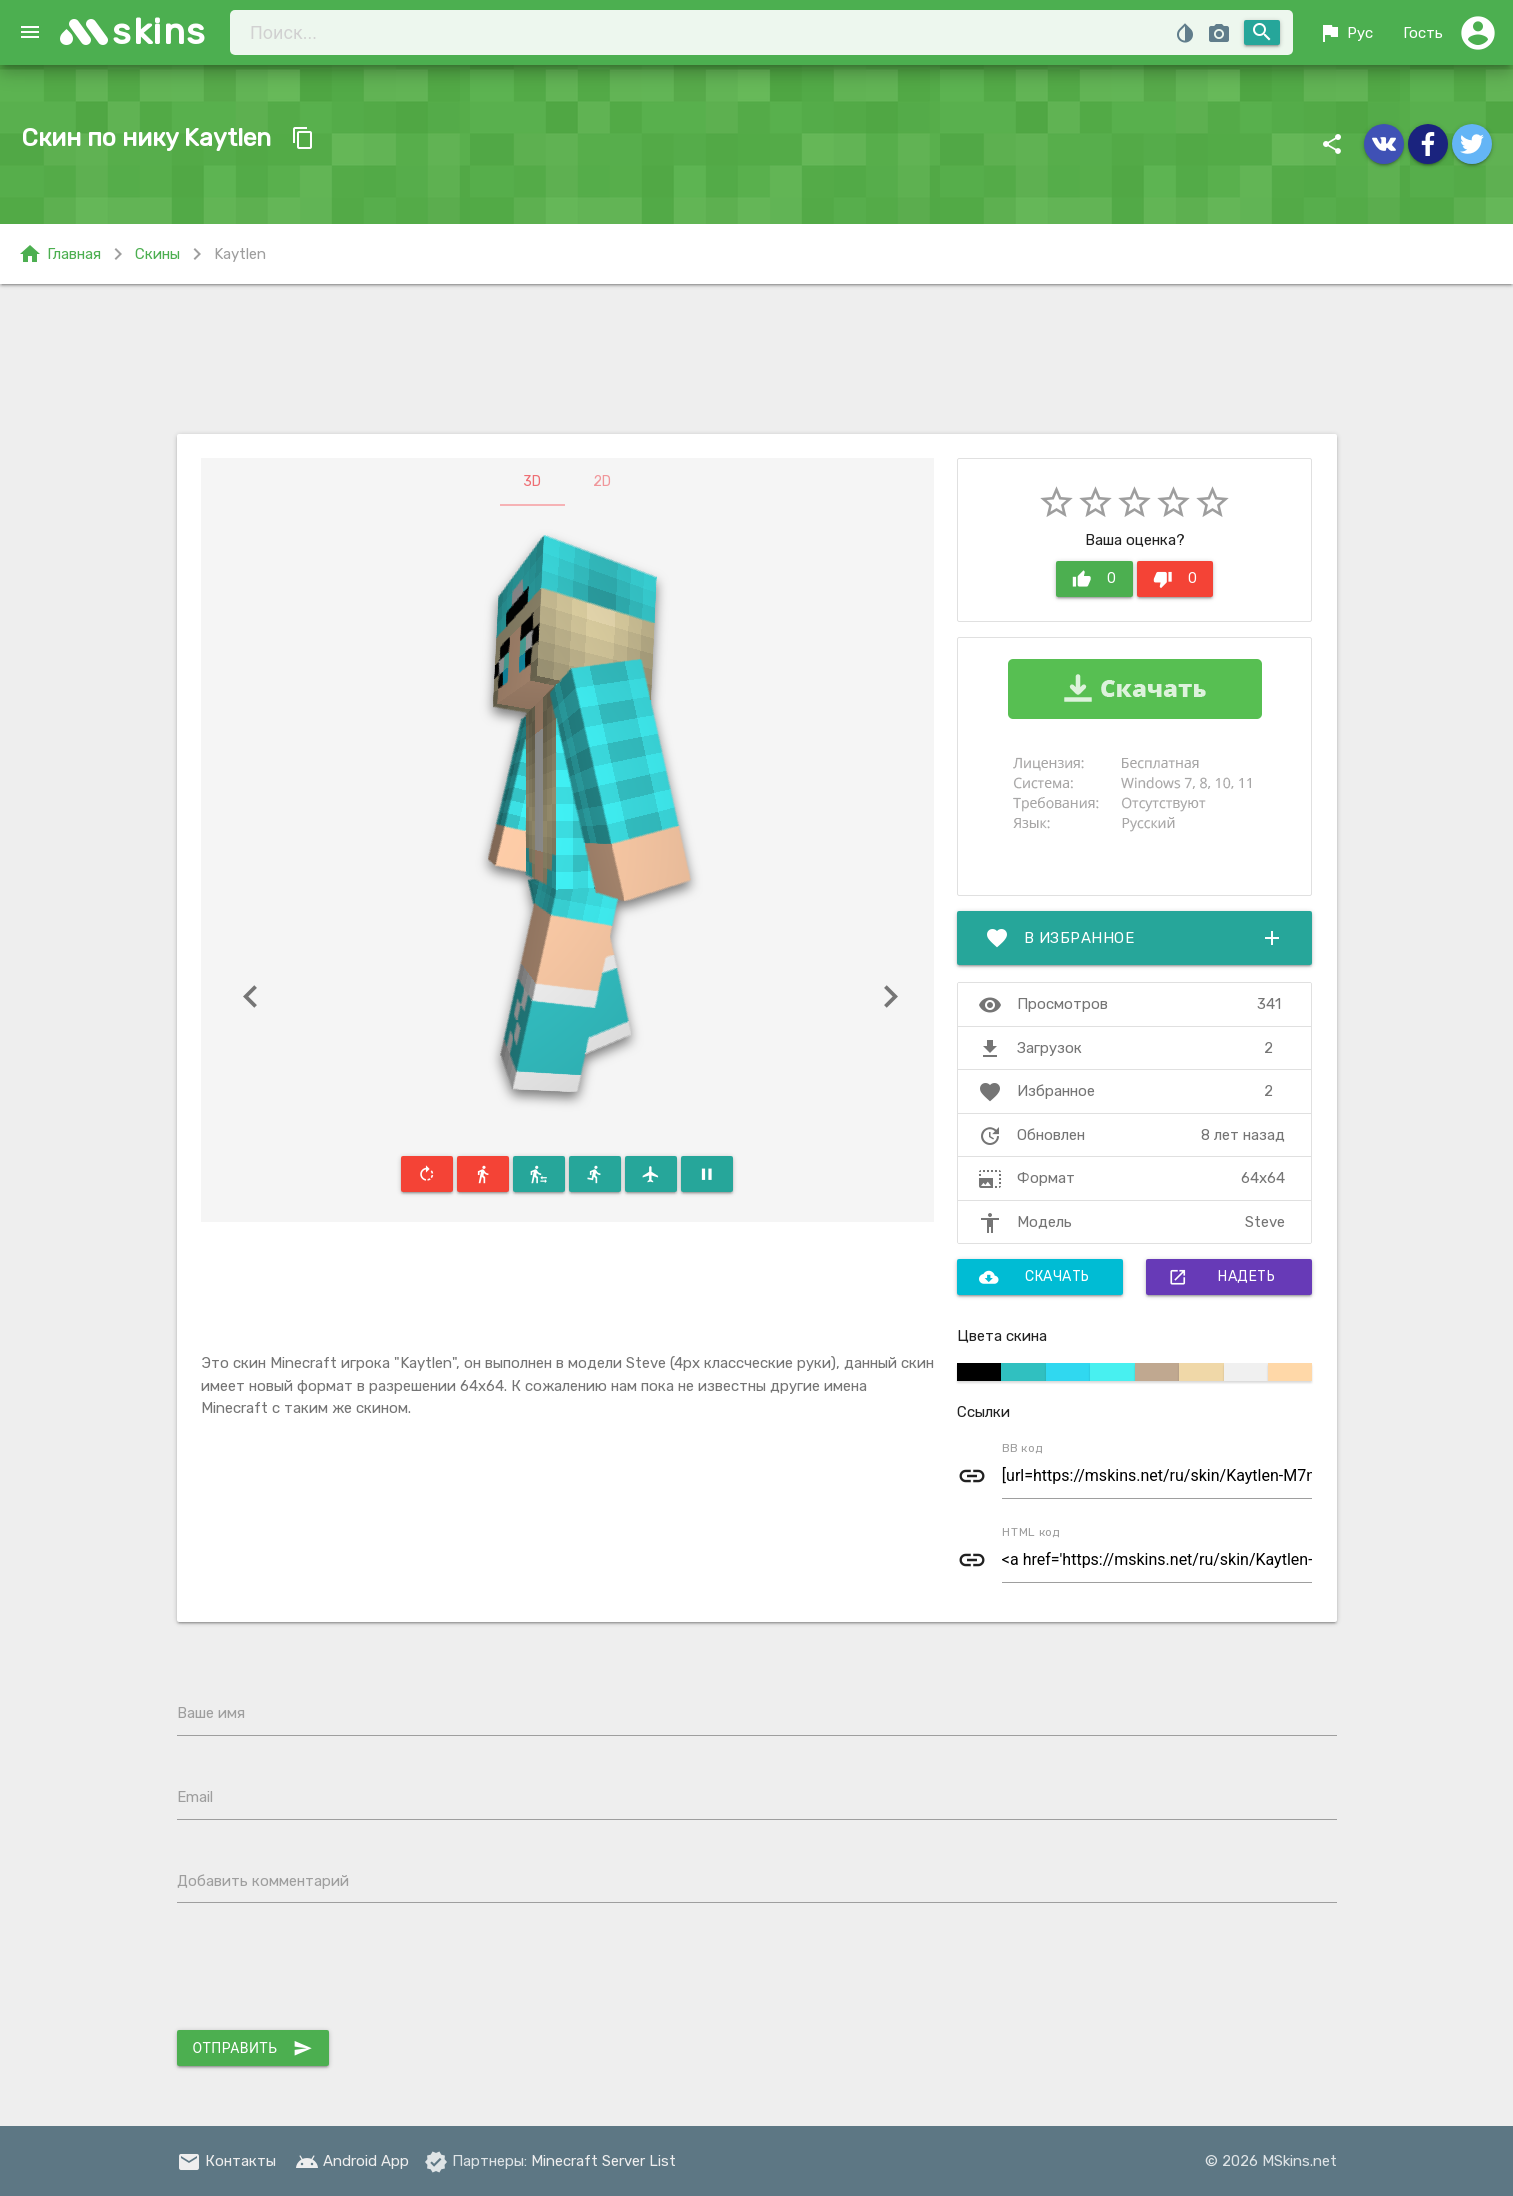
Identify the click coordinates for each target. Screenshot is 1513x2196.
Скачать (1034, 1277)
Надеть (1221, 1277)
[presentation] (329, 1971)
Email (195, 1797)
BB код (1022, 1448)
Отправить (253, 2048)
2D (602, 481)
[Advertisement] (757, 359)
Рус (1345, 33)
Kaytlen (240, 254)
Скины (157, 254)
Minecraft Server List (603, 2161)
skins (159, 31)
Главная (59, 254)
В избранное (1135, 938)
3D (532, 481)
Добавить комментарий (263, 1881)
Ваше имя (211, 1713)
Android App (352, 2161)
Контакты (226, 2161)
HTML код (1031, 1532)
